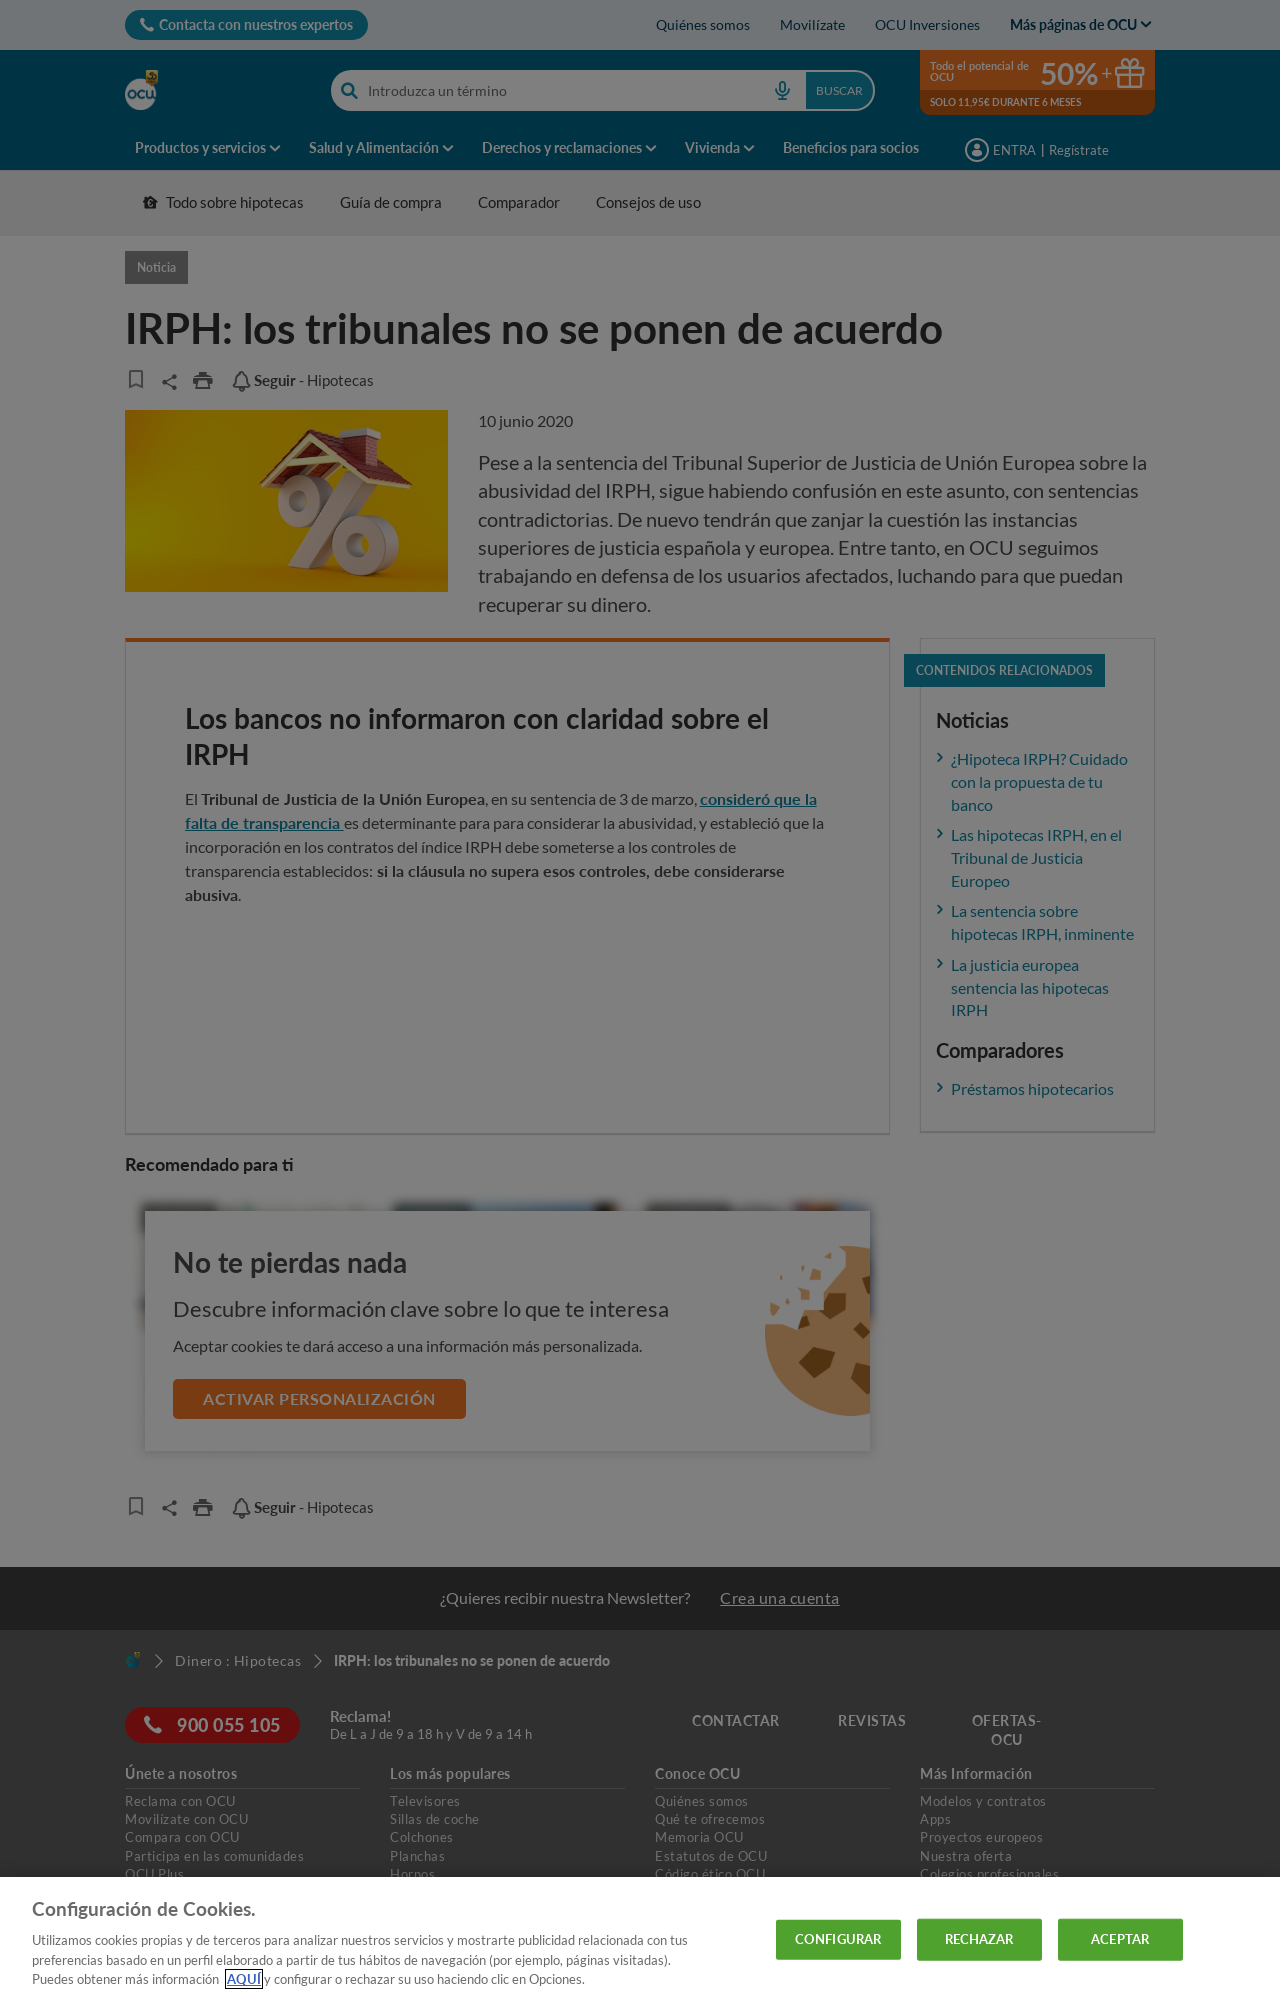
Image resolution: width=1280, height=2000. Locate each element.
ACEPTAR (1120, 1939)
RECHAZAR (979, 1939)
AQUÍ (244, 1979)
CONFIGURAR (838, 1939)
